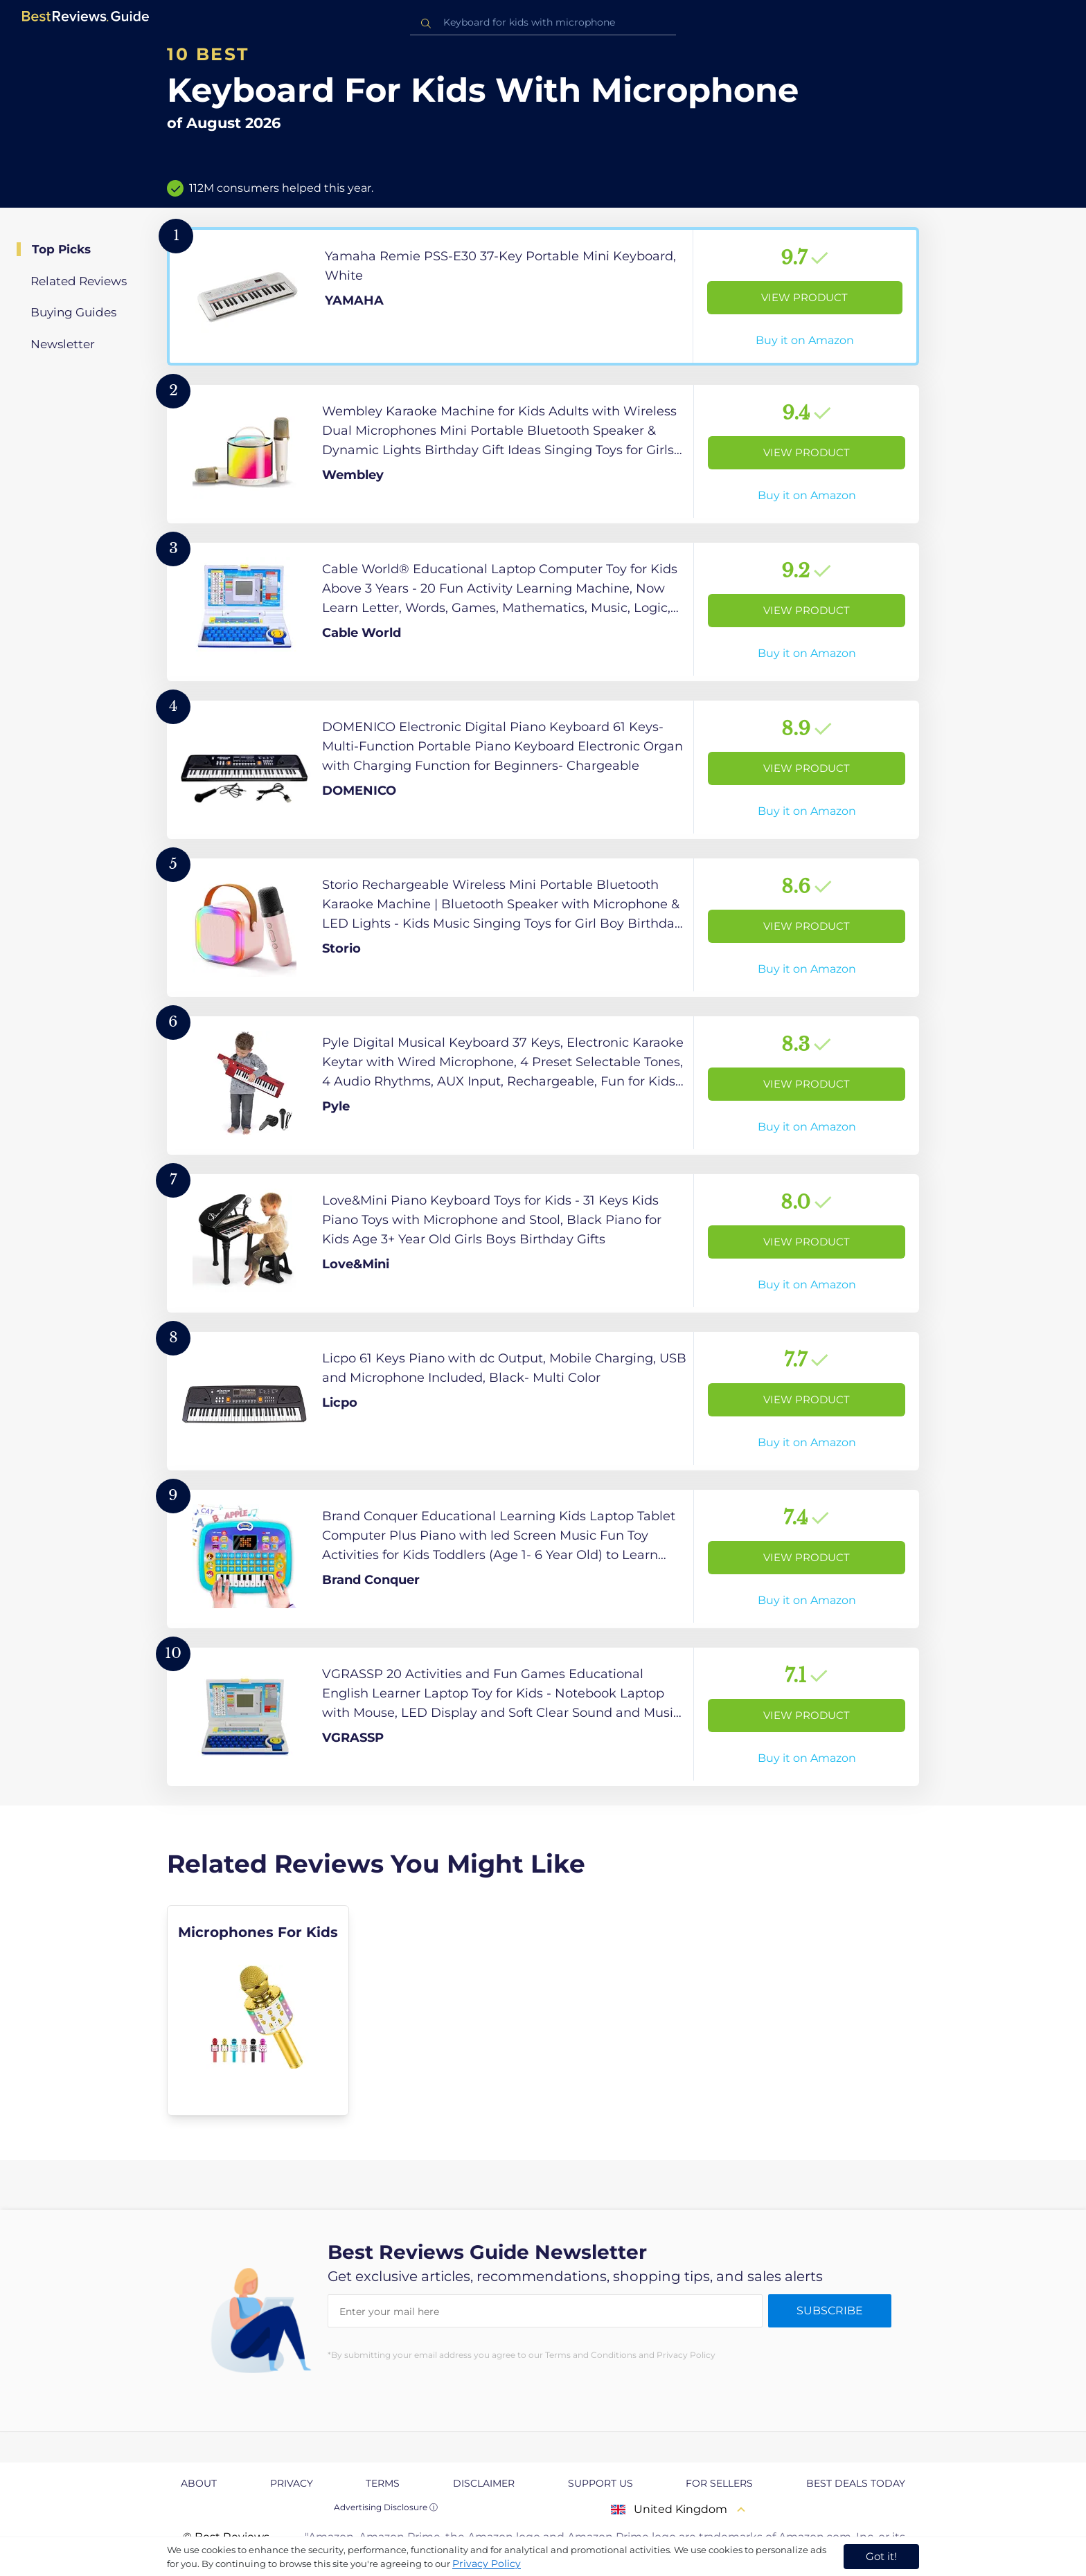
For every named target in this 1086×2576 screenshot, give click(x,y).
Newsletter (62, 344)
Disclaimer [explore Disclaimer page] (484, 2483)
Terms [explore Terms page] (383, 2483)
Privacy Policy (486, 2563)
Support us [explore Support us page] (600, 2483)
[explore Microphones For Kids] (258, 2010)
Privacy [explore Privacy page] (291, 2483)
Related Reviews (78, 281)
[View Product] (543, 296)
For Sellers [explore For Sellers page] (719, 2483)
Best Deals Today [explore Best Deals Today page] (855, 2483)
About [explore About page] (199, 2483)
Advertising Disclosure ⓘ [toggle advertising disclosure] (386, 2507)
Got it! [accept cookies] (881, 2556)
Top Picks (61, 249)
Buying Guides (73, 312)
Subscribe (829, 2310)
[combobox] (543, 22)
